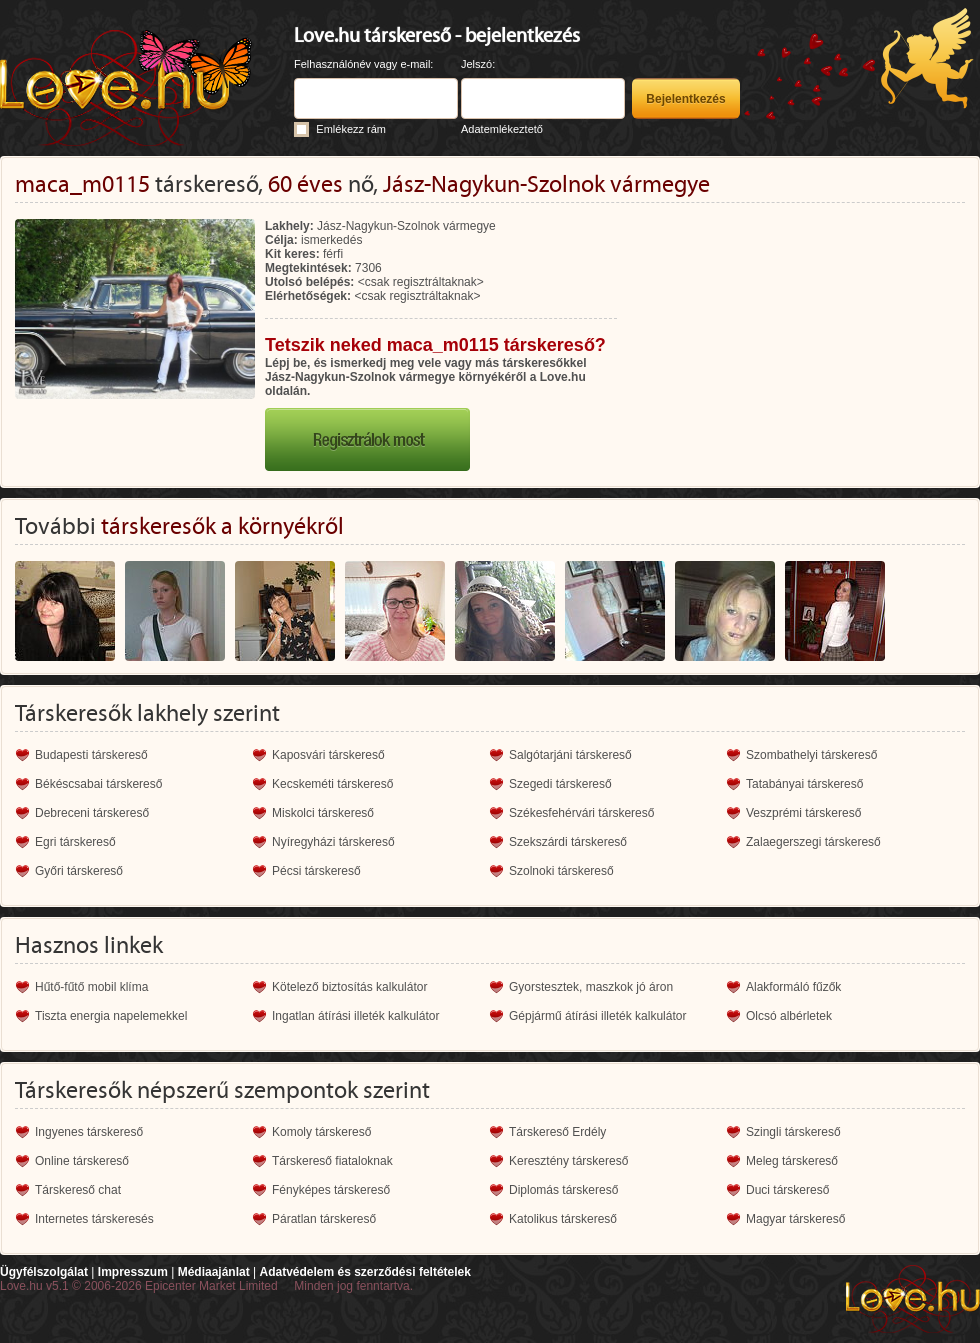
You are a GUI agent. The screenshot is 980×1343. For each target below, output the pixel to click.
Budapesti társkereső (91, 755)
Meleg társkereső (792, 1161)
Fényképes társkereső (331, 1190)
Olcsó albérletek (789, 1016)
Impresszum (133, 1272)
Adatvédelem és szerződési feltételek (364, 1272)
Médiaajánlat (214, 1272)
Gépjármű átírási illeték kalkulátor (597, 1016)
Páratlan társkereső (324, 1219)
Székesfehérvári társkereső (581, 813)
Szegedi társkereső (560, 784)
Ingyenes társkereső (89, 1132)
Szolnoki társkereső (561, 871)
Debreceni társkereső (92, 813)
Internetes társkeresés (94, 1219)
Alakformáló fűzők (793, 987)
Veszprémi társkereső (803, 813)
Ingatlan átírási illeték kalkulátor (355, 1016)
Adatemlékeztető (502, 129)
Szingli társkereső (793, 1132)
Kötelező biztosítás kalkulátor (349, 987)
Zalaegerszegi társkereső (813, 842)
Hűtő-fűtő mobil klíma (91, 987)
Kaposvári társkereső (328, 755)
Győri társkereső (79, 871)
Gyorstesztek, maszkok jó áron (591, 987)
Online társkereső (82, 1161)
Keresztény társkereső (568, 1161)
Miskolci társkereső (323, 813)
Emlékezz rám (351, 129)
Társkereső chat (78, 1190)
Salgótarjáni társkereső (570, 755)
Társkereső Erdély (557, 1132)
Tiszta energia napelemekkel (111, 1016)
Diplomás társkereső (563, 1190)
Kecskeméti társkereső (332, 784)
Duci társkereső (787, 1190)
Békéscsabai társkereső (98, 784)
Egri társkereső (75, 842)
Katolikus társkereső (563, 1219)
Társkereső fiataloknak (332, 1161)
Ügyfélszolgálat (44, 1272)
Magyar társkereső (795, 1219)
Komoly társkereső (321, 1132)
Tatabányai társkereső (804, 784)
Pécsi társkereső (316, 871)
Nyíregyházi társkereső (333, 842)
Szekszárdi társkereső (568, 842)
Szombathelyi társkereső (811, 755)
